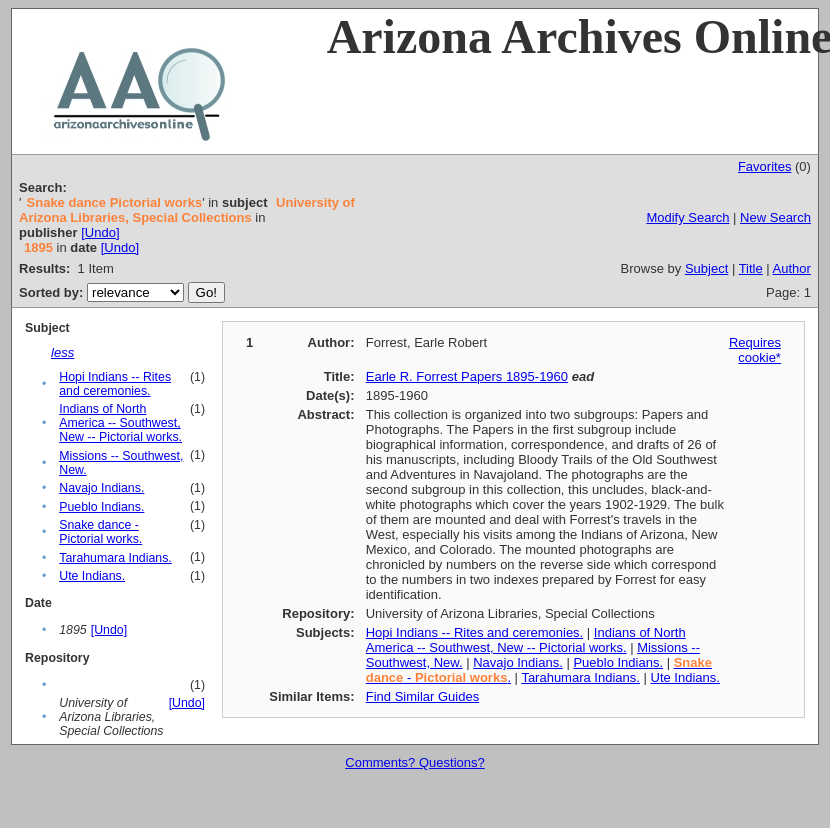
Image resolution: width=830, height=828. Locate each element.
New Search (775, 217)
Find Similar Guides (422, 696)
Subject (706, 268)
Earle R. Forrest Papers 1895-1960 (467, 376)
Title (751, 268)
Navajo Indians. (101, 488)
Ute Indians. (92, 576)
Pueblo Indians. (101, 507)
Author (792, 268)
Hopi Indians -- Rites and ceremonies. (115, 384)
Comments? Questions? (414, 762)
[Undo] (100, 232)
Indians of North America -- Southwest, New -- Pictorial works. (120, 423)
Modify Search (687, 217)
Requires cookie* (755, 350)
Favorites (764, 166)
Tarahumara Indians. (115, 558)
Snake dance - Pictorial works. (100, 532)
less (62, 352)
